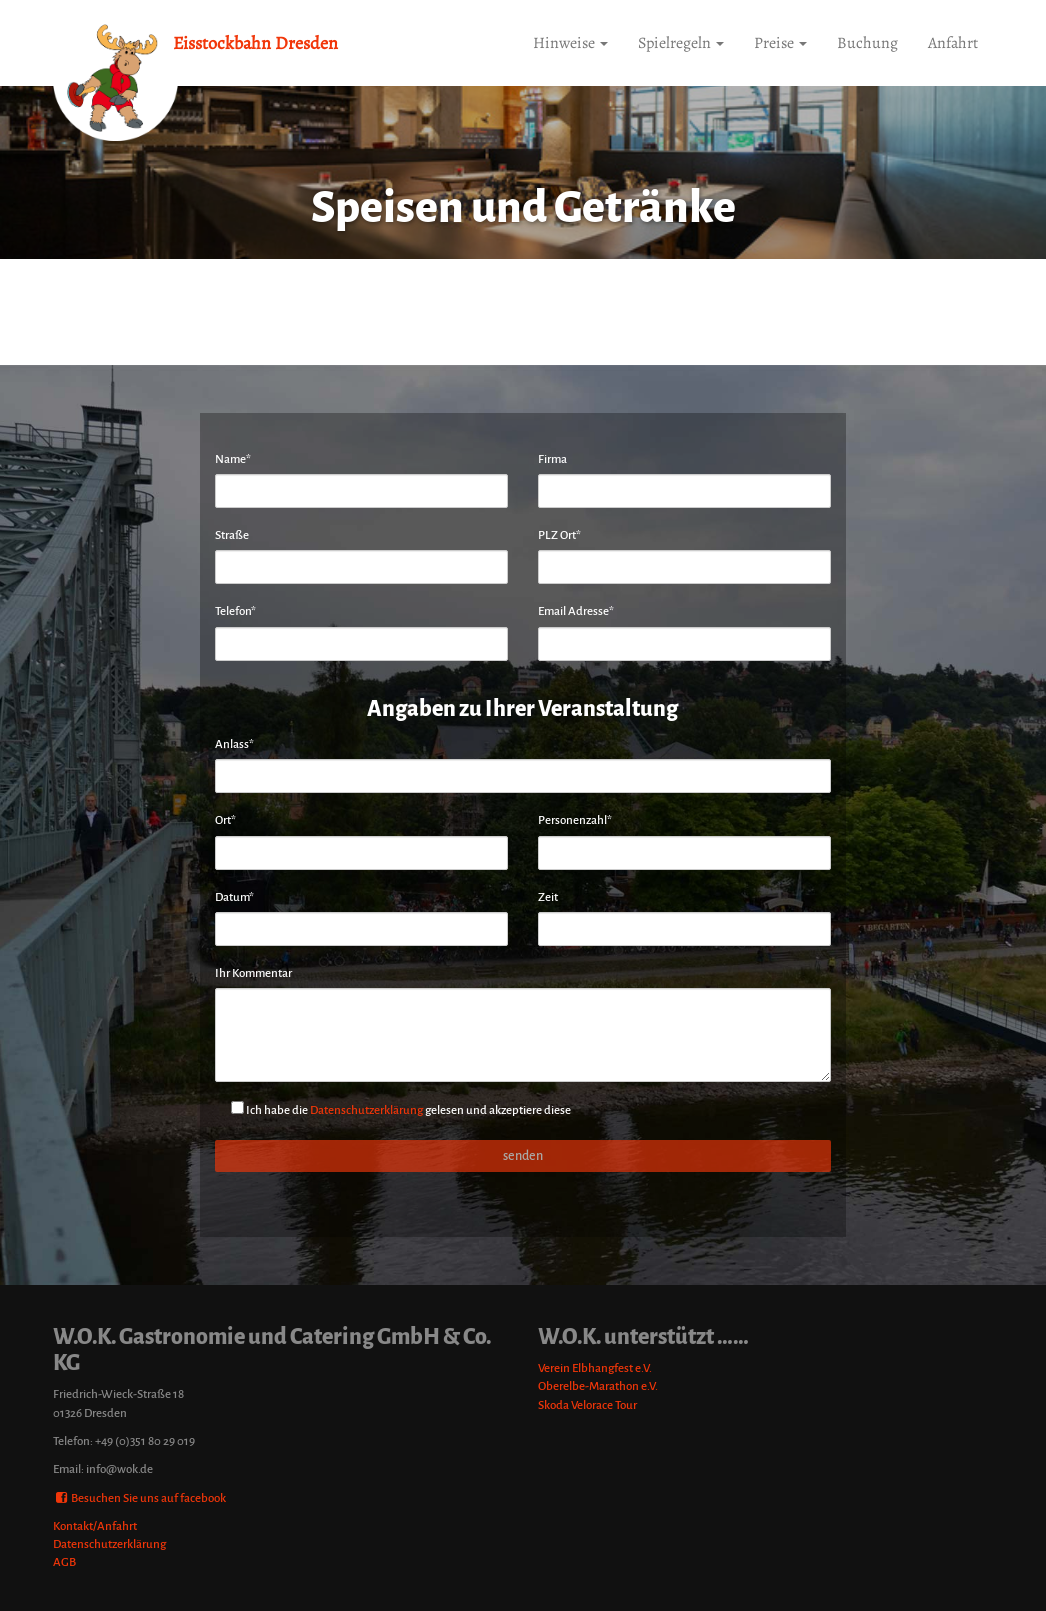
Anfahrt (953, 43)
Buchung (867, 43)
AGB (64, 1562)
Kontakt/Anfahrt (95, 1526)
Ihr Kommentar (253, 973)
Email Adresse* (576, 611)
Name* (233, 459)
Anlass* (234, 744)
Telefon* (235, 611)
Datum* (234, 897)
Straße (232, 535)
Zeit (548, 897)
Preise (780, 43)
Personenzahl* (575, 820)
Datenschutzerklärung (366, 1110)
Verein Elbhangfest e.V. (595, 1368)
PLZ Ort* (559, 535)
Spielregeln (681, 43)
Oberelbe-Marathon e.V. (598, 1386)
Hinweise (570, 43)
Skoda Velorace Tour (587, 1405)
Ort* (225, 820)
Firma (552, 459)
